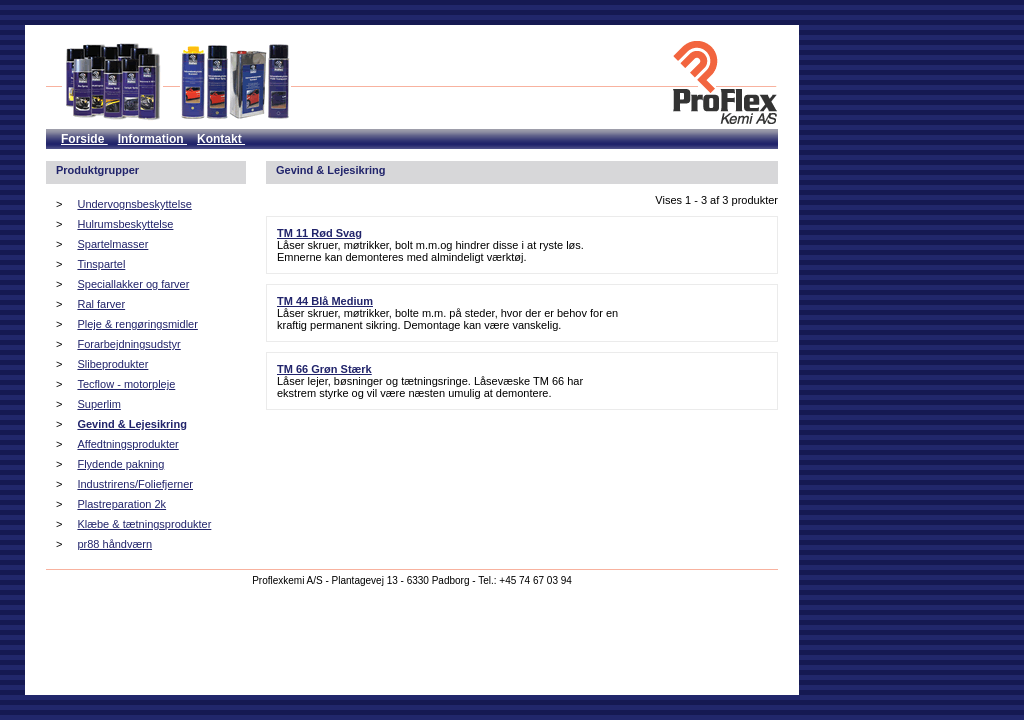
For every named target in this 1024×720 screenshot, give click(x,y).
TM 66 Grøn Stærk (324, 369)
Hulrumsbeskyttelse (125, 224)
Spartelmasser (112, 244)
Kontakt (221, 139)
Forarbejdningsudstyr (128, 344)
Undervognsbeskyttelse (134, 204)
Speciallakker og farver (133, 284)
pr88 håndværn (114, 544)
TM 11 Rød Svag (319, 233)
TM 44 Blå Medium (325, 301)
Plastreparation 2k (121, 504)
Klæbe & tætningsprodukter (144, 524)
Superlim (98, 404)
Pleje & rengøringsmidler (137, 324)
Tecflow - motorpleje (126, 384)
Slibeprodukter (112, 364)
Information (152, 139)
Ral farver (101, 304)
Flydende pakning (120, 464)
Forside (84, 139)
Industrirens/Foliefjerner (135, 484)
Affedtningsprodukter (127, 444)
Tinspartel (101, 264)
